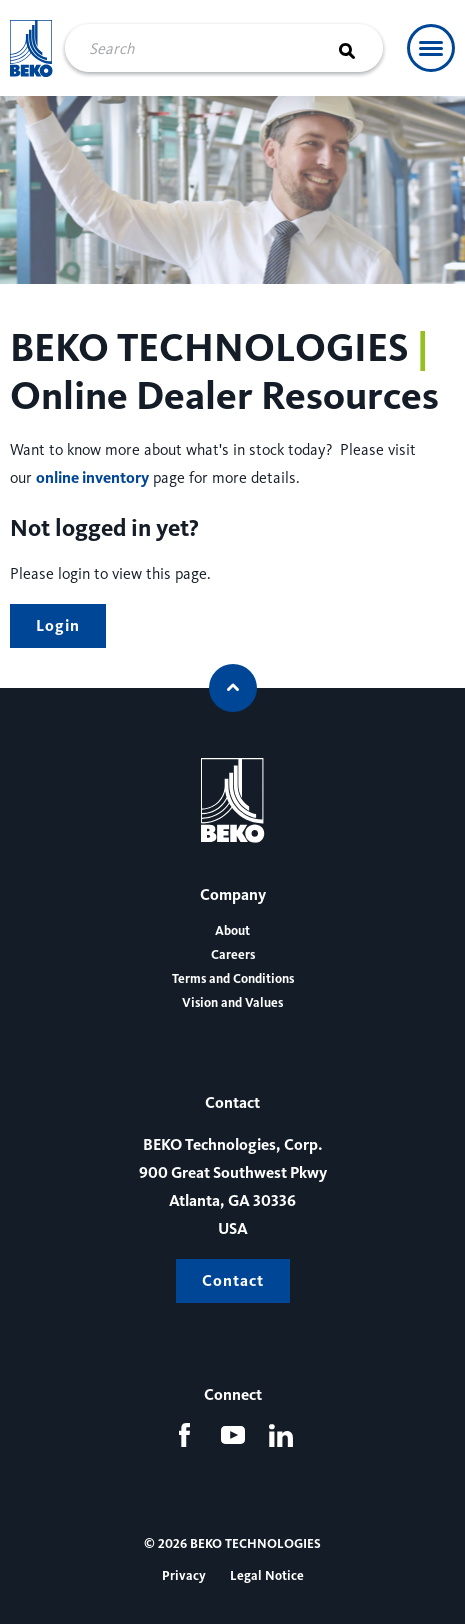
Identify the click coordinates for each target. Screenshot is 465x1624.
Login (58, 625)
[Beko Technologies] (31, 48)
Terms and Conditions (233, 979)
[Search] (359, 48)
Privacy (184, 1576)
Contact (233, 1280)
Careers (233, 955)
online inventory (92, 477)
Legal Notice (267, 1576)
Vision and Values (232, 1003)
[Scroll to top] (233, 688)
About (232, 931)
